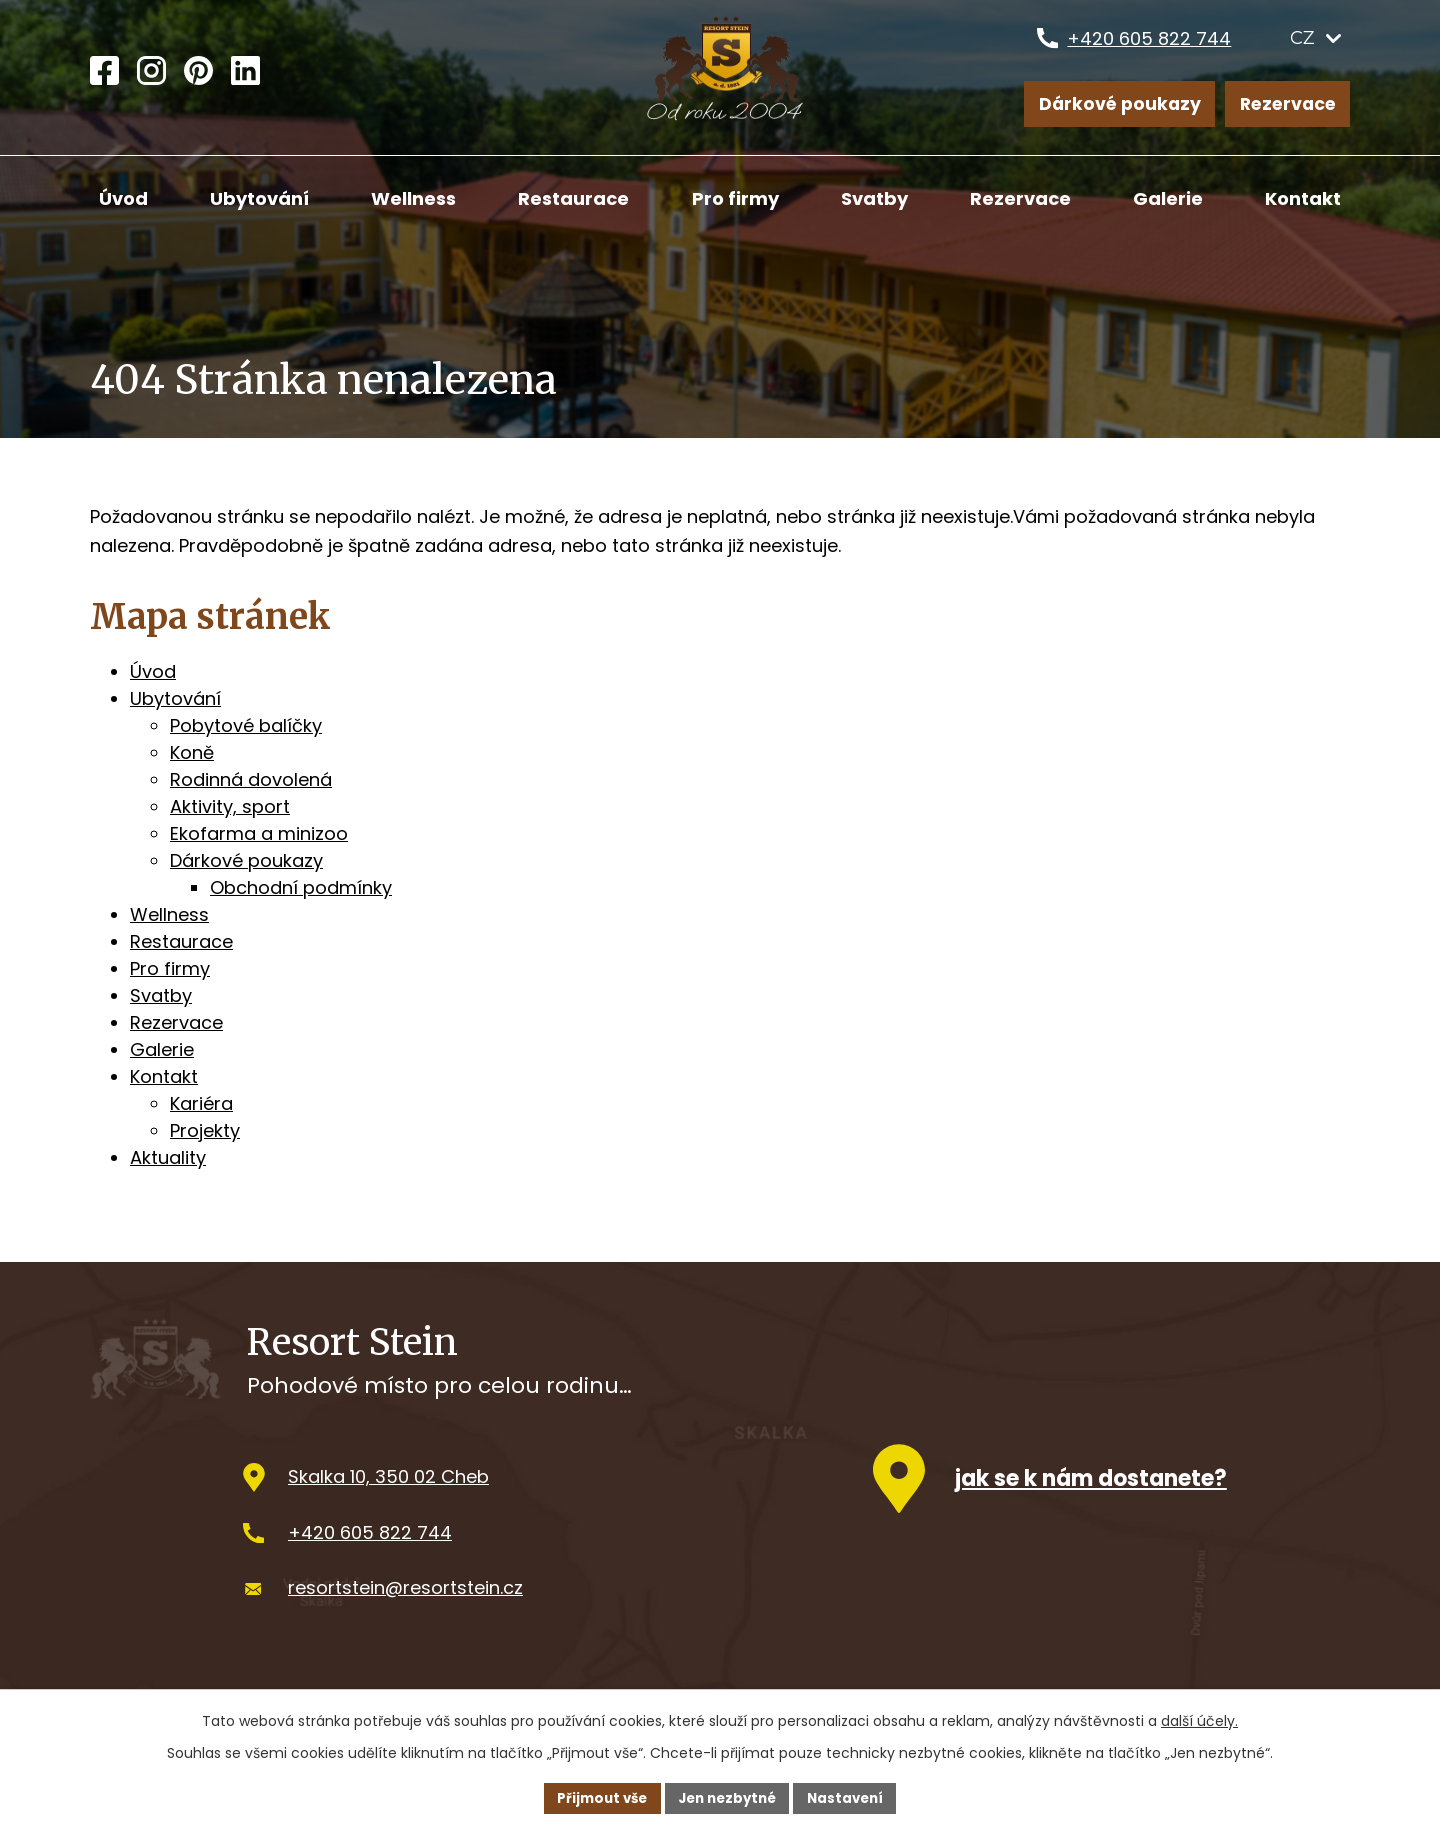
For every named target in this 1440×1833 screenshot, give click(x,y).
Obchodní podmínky (301, 887)
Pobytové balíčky (246, 725)
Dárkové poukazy (1119, 105)
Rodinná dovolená (251, 779)
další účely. (1199, 1719)
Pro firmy (735, 198)
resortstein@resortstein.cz (405, 1594)
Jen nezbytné (727, 1797)
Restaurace (573, 198)
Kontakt (1303, 198)
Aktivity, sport (230, 806)
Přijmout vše (595, 1797)
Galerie (1168, 198)
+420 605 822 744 (1149, 46)
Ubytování (259, 198)
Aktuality (168, 1157)
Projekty (205, 1130)
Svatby (874, 198)
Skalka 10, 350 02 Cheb (388, 1483)
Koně (192, 752)
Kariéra (201, 1103)
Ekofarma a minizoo (259, 833)
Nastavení (852, 1797)
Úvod (123, 198)
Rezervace (1286, 105)
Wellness (413, 198)
